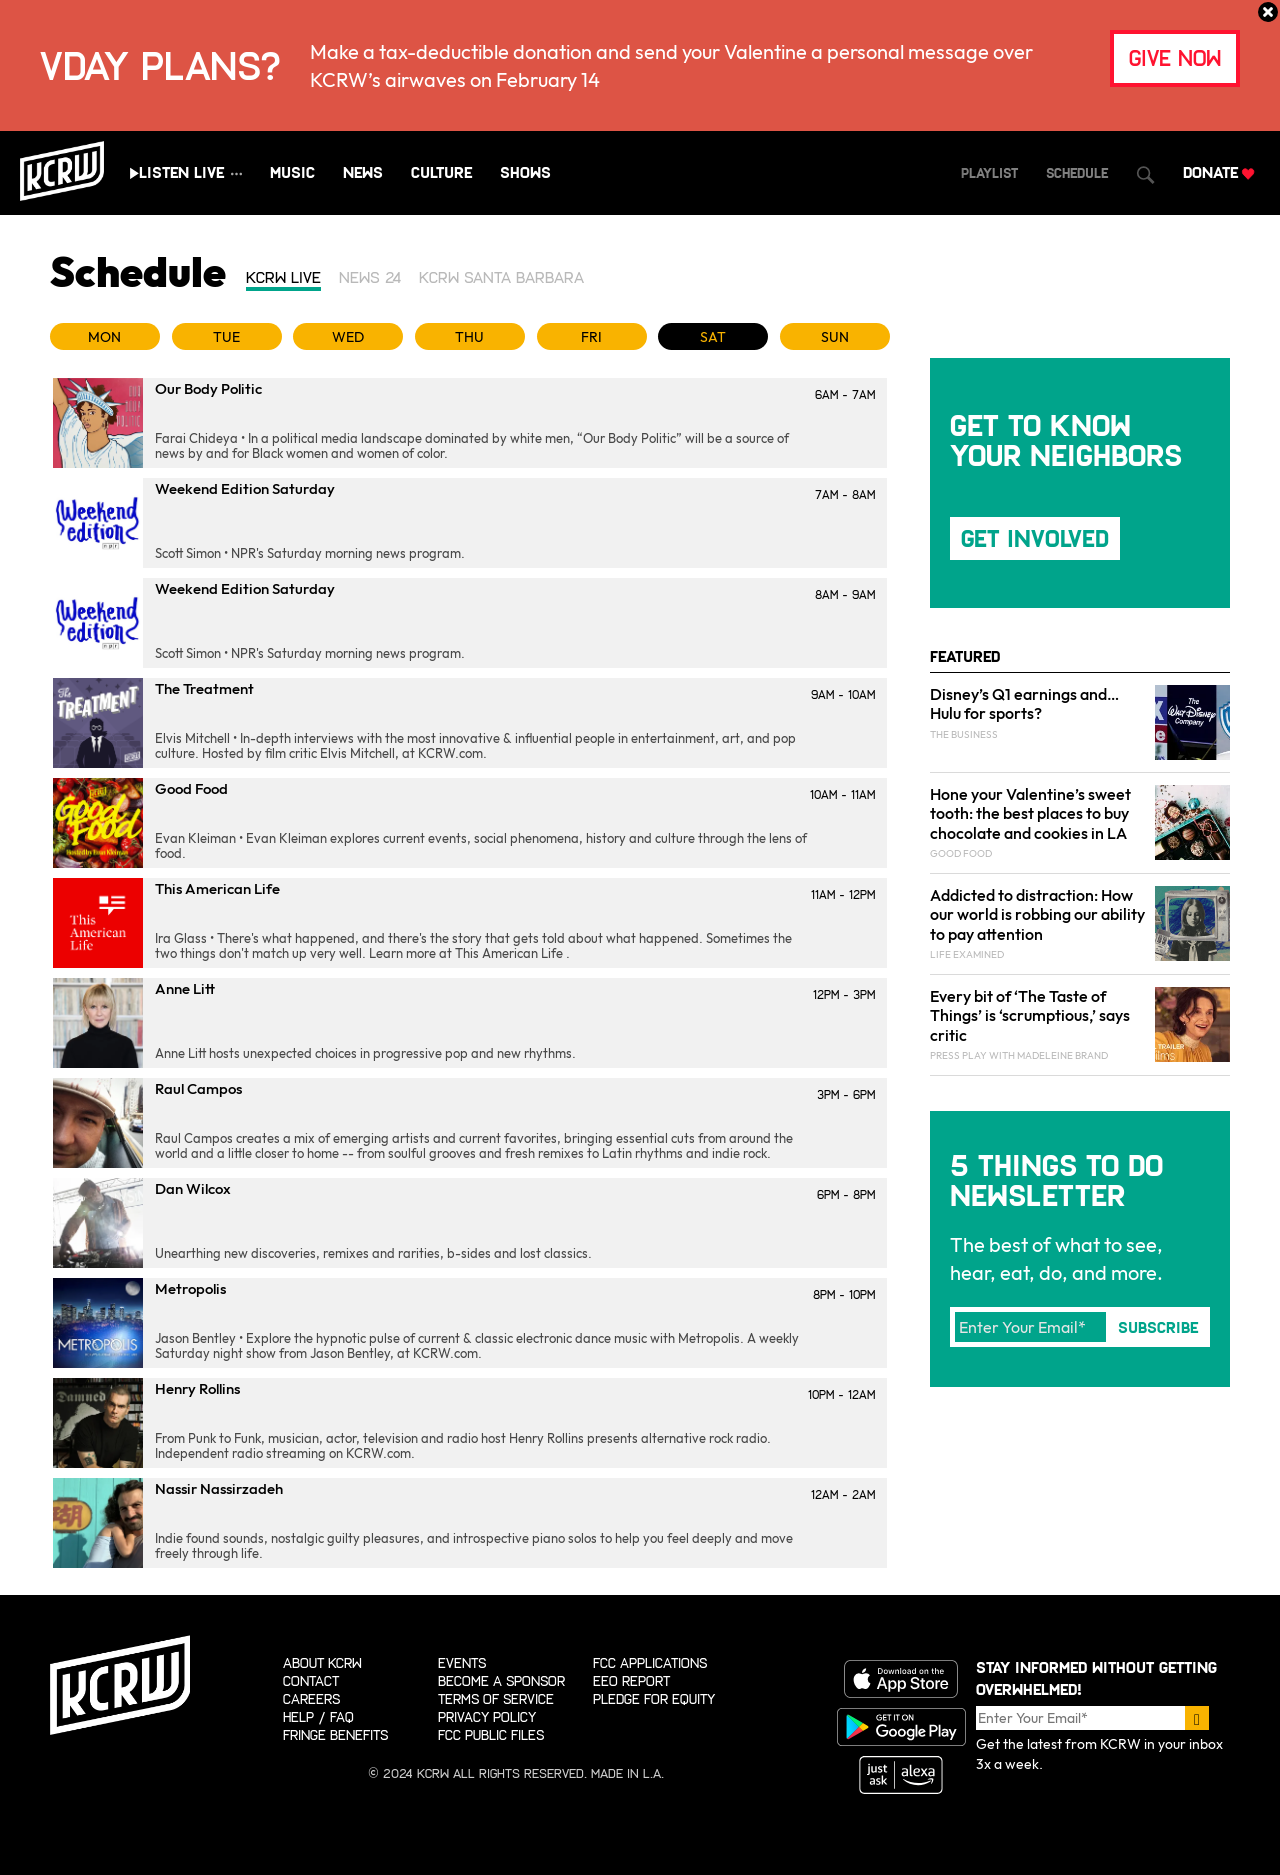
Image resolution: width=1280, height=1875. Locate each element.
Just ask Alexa (901, 1775)
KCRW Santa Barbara (501, 277)
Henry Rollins (197, 1388)
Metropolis (190, 1288)
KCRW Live (283, 277)
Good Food (191, 788)
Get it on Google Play (901, 1727)
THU (469, 337)
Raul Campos (198, 1088)
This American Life (217, 888)
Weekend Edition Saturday (245, 488)
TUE (226, 337)
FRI (591, 337)
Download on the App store (901, 1679)
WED (348, 337)
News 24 (370, 277)
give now (1175, 58)
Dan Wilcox (193, 1188)
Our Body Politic (208, 388)
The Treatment (204, 688)
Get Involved (1035, 538)
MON (104, 337)
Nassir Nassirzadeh (219, 1488)
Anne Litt (185, 988)
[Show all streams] (237, 173)
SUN (835, 337)
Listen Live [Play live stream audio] (181, 172)
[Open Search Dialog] (1145, 175)
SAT (713, 337)
